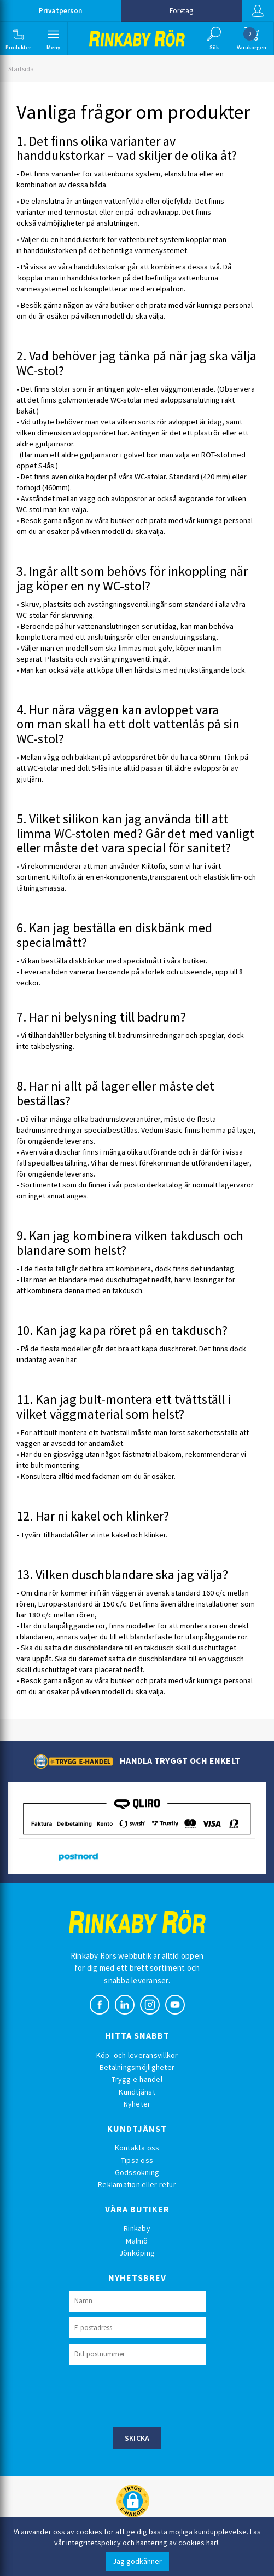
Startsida (21, 69)
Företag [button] (181, 10)
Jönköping (137, 2253)
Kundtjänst (137, 2092)
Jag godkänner (137, 2561)
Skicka (137, 2438)
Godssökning (137, 2172)
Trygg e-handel (137, 2079)
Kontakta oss (137, 2148)
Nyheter (137, 2104)
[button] (19, 38)
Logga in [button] (257, 11)
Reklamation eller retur (137, 2184)
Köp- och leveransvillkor (137, 2055)
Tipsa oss (137, 2160)
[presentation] (152, 2394)
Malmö (137, 2241)
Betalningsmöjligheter (137, 2067)
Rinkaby (137, 2228)
